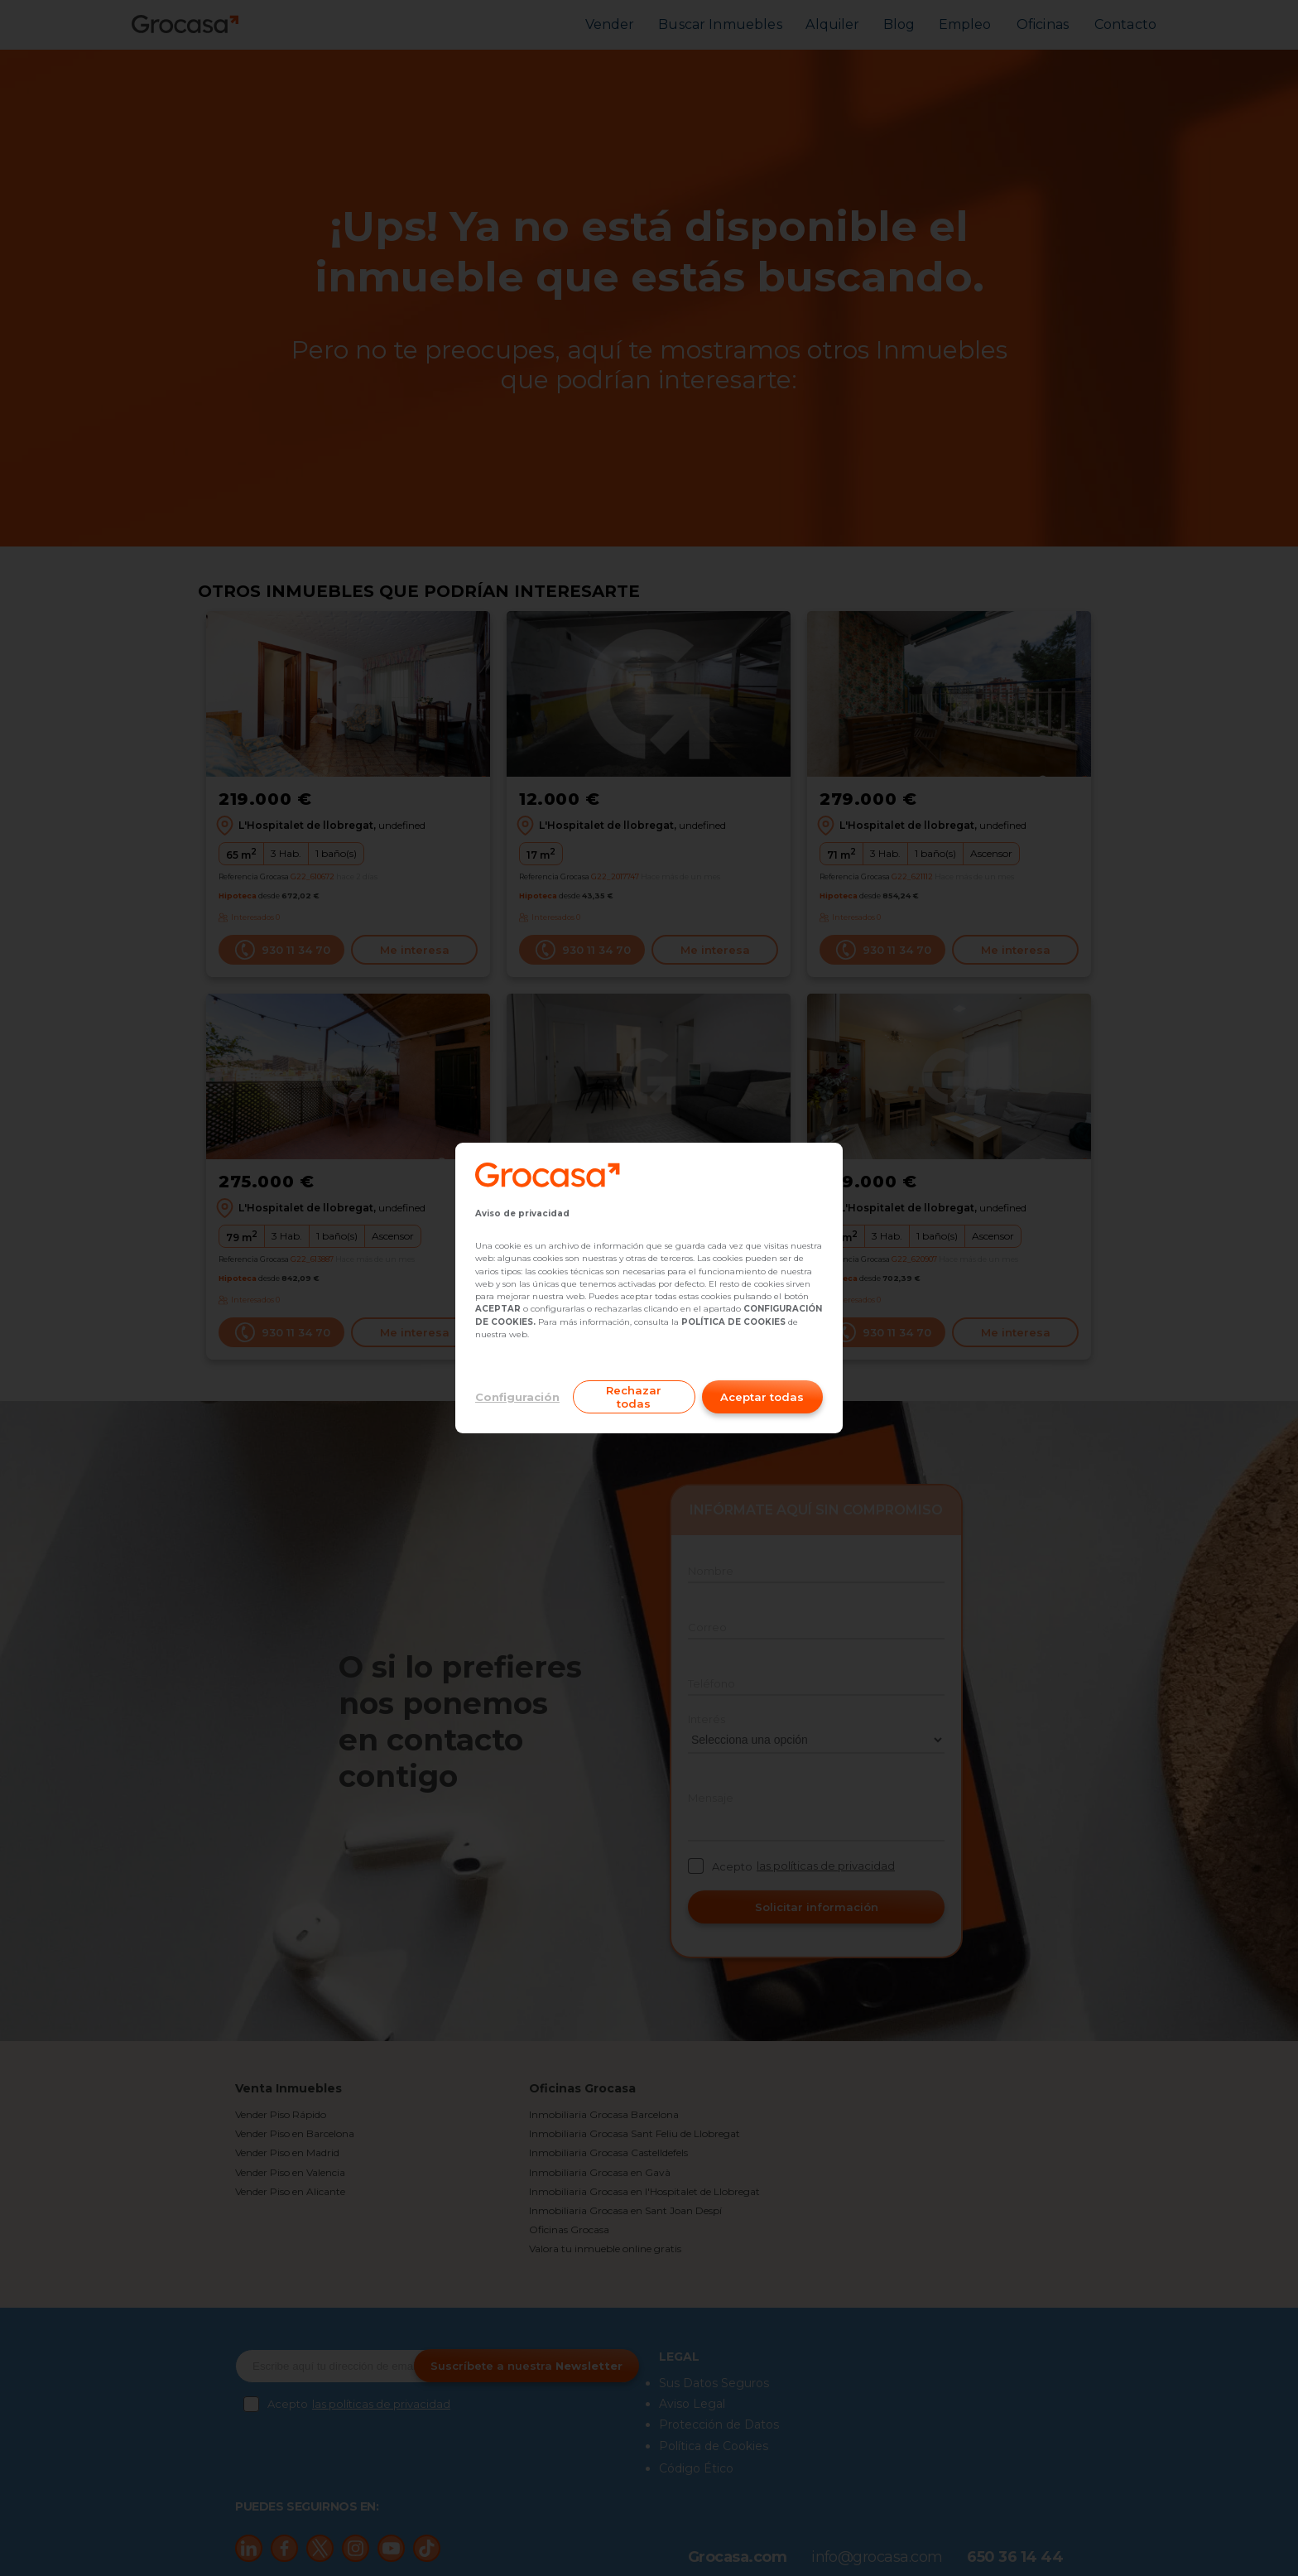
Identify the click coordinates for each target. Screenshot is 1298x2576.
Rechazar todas (633, 1397)
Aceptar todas (762, 1397)
